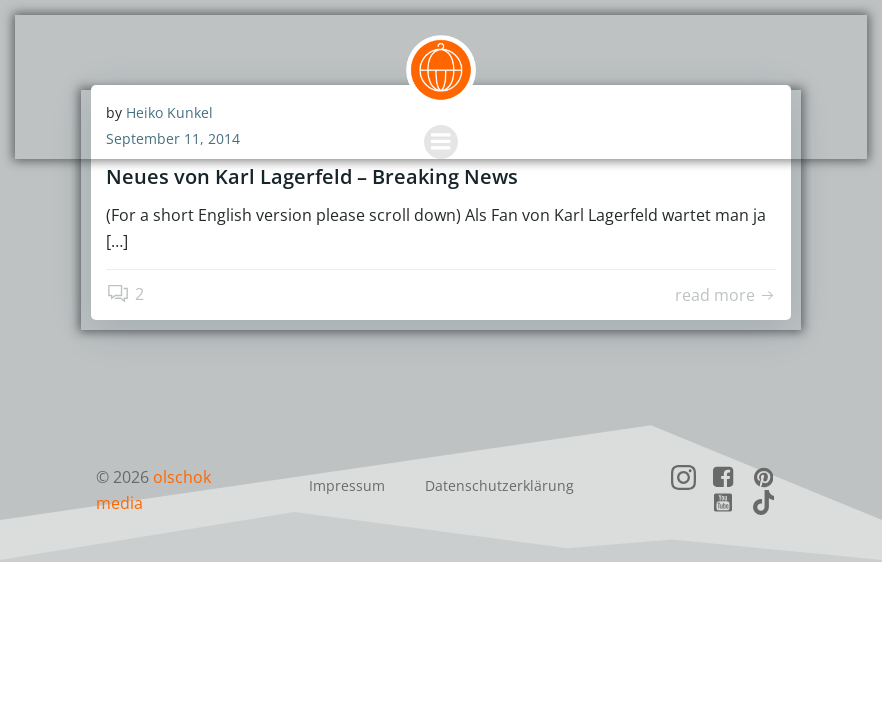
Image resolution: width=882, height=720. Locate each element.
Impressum (347, 485)
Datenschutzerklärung (499, 485)
